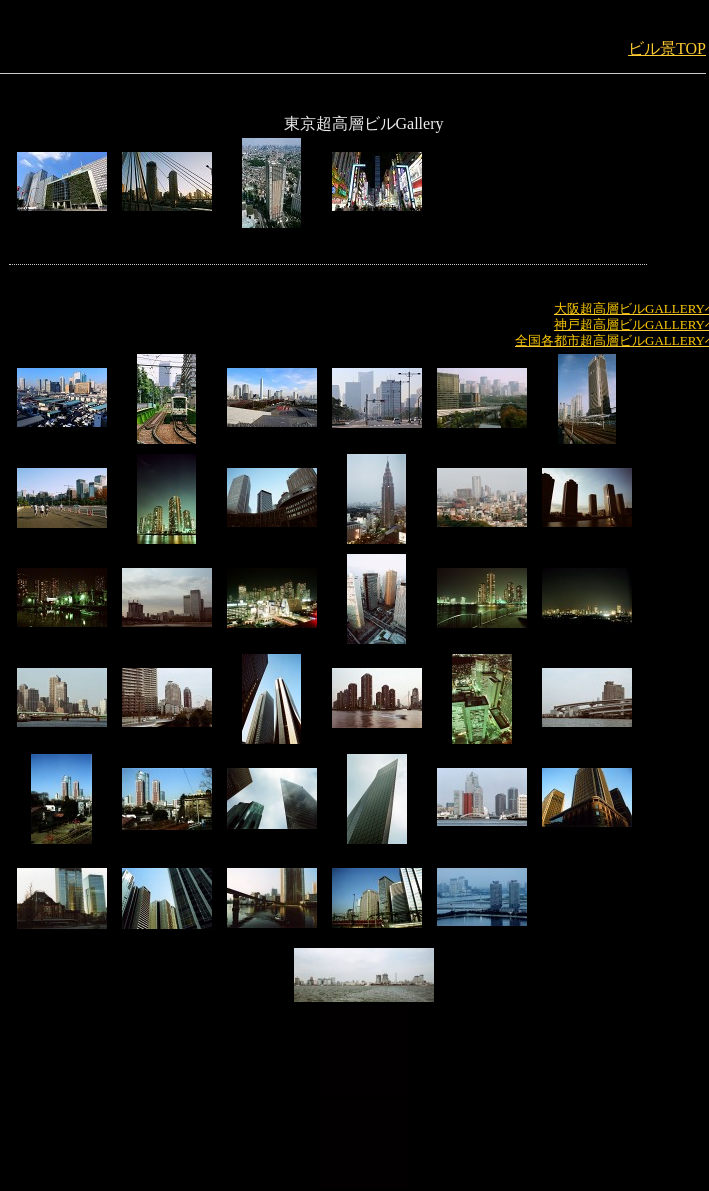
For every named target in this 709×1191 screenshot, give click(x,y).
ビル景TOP (667, 48)
